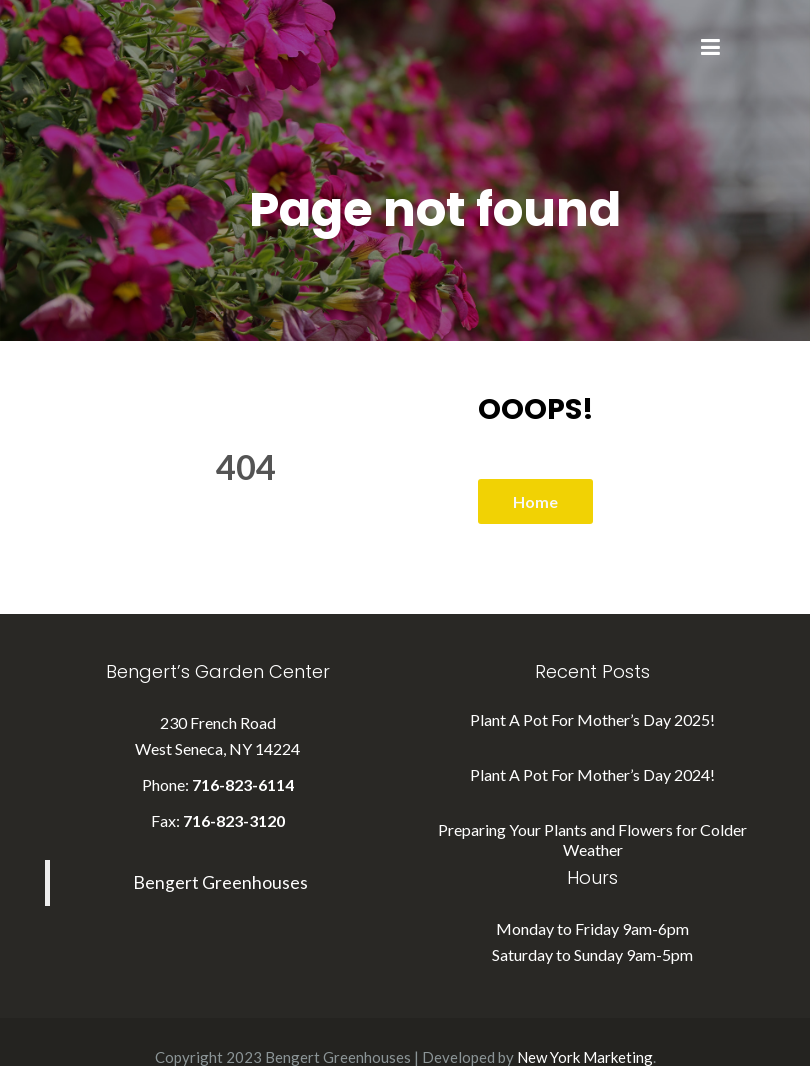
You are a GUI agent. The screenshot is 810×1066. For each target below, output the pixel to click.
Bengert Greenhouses (220, 882)
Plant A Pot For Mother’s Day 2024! (592, 774)
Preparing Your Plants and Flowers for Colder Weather (592, 839)
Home (535, 501)
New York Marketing (585, 1057)
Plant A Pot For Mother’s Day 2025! (592, 719)
